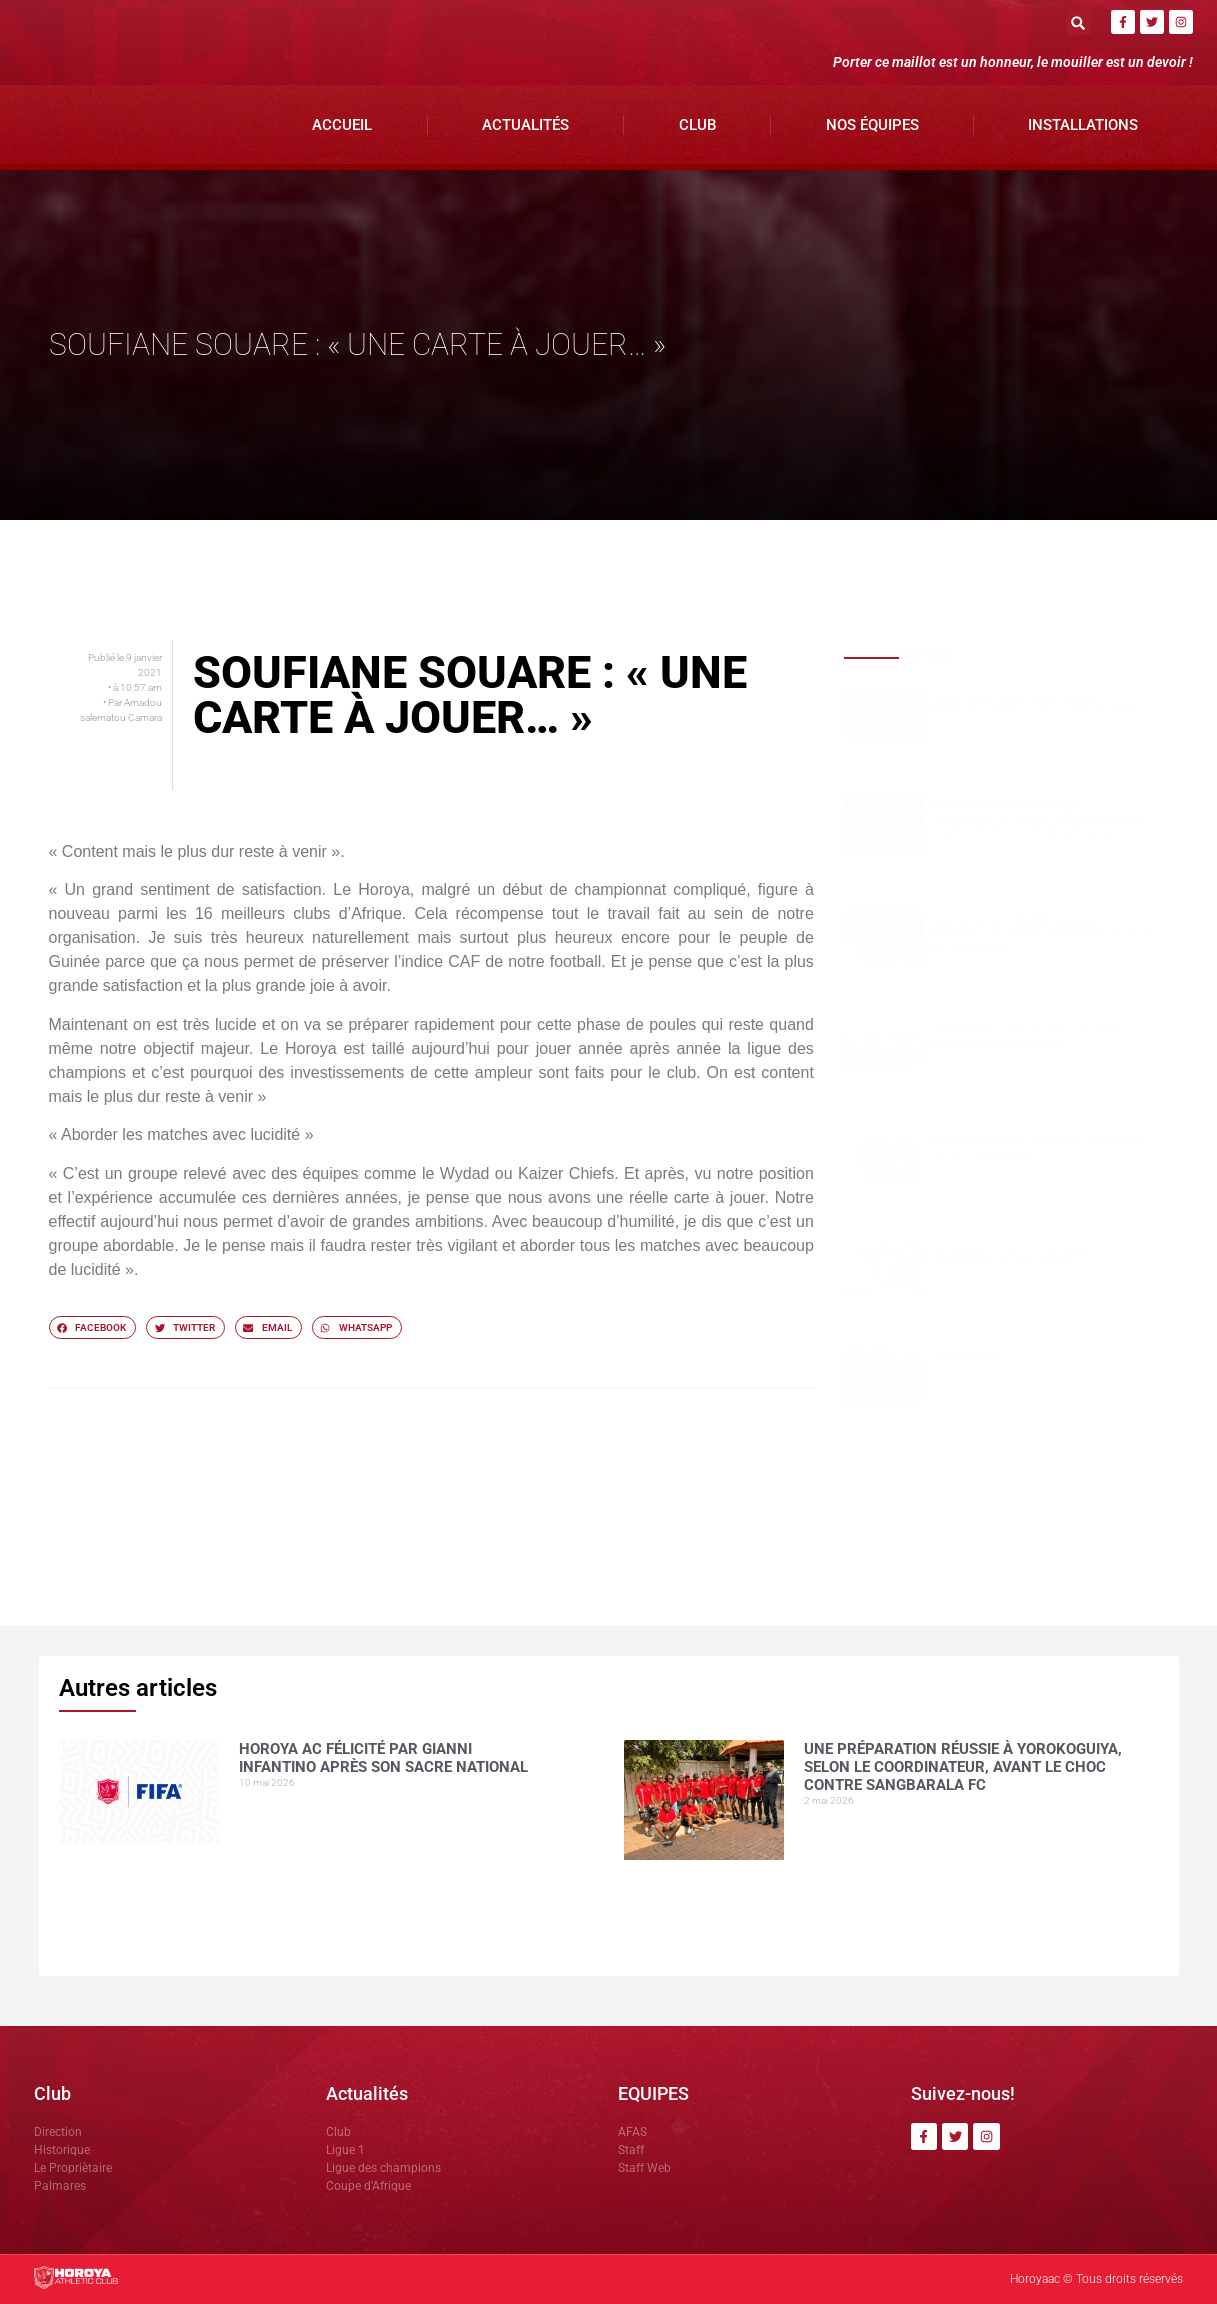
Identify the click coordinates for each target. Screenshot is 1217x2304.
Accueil (342, 125)
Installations (1083, 125)
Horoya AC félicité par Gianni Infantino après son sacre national (1036, 705)
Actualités (525, 125)
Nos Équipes (872, 125)
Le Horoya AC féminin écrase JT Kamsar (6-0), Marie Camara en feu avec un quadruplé (1043, 934)
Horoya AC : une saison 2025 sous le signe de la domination (1034, 1037)
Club (697, 125)
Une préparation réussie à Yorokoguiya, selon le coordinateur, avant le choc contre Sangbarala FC (1040, 818)
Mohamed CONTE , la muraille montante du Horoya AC (1015, 1256)
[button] (1078, 22)
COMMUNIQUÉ (967, 1358)
